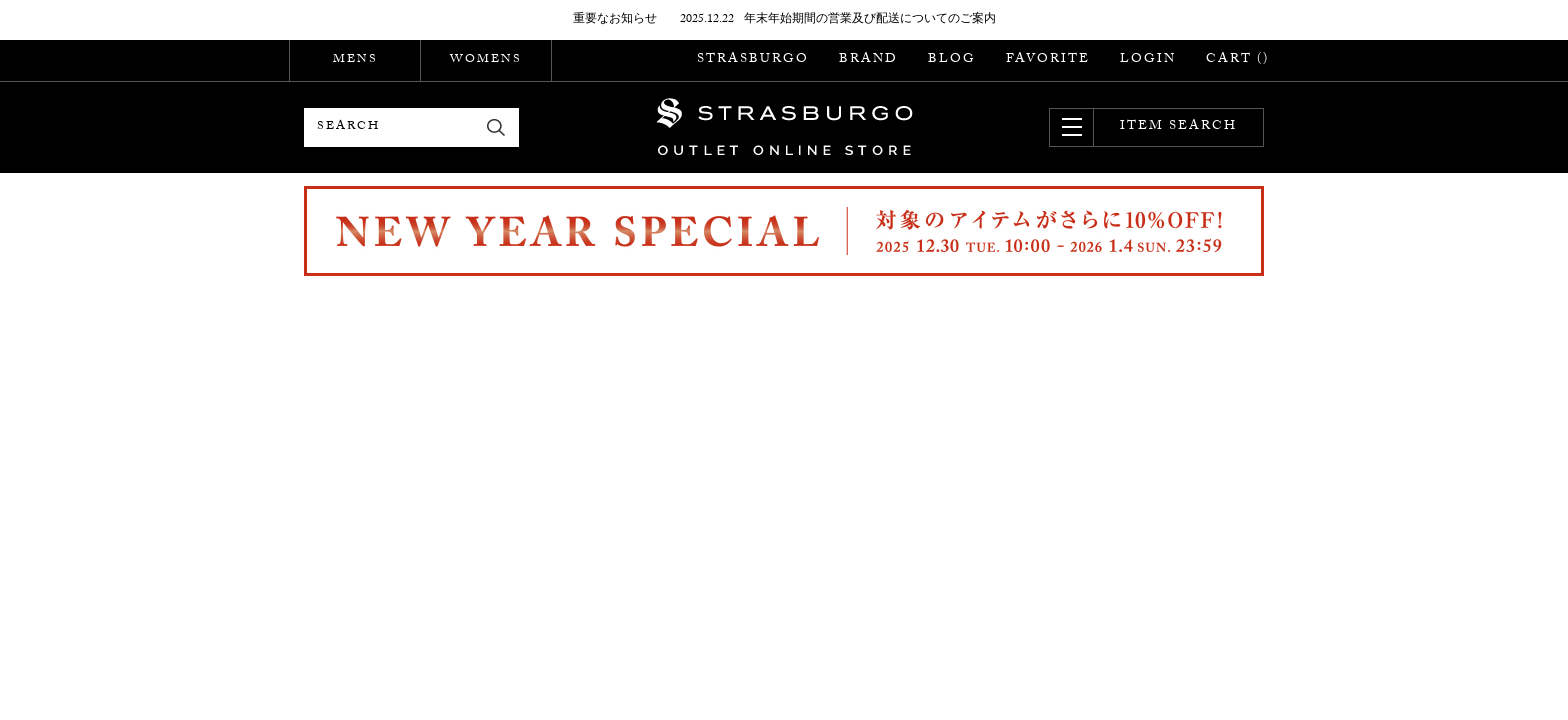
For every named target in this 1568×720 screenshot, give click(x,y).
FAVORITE (1048, 60)
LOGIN (1148, 60)
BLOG (952, 60)
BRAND (868, 60)
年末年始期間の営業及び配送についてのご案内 (870, 20)
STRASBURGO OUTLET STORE (784, 127)
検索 (496, 127)
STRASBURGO (753, 60)
